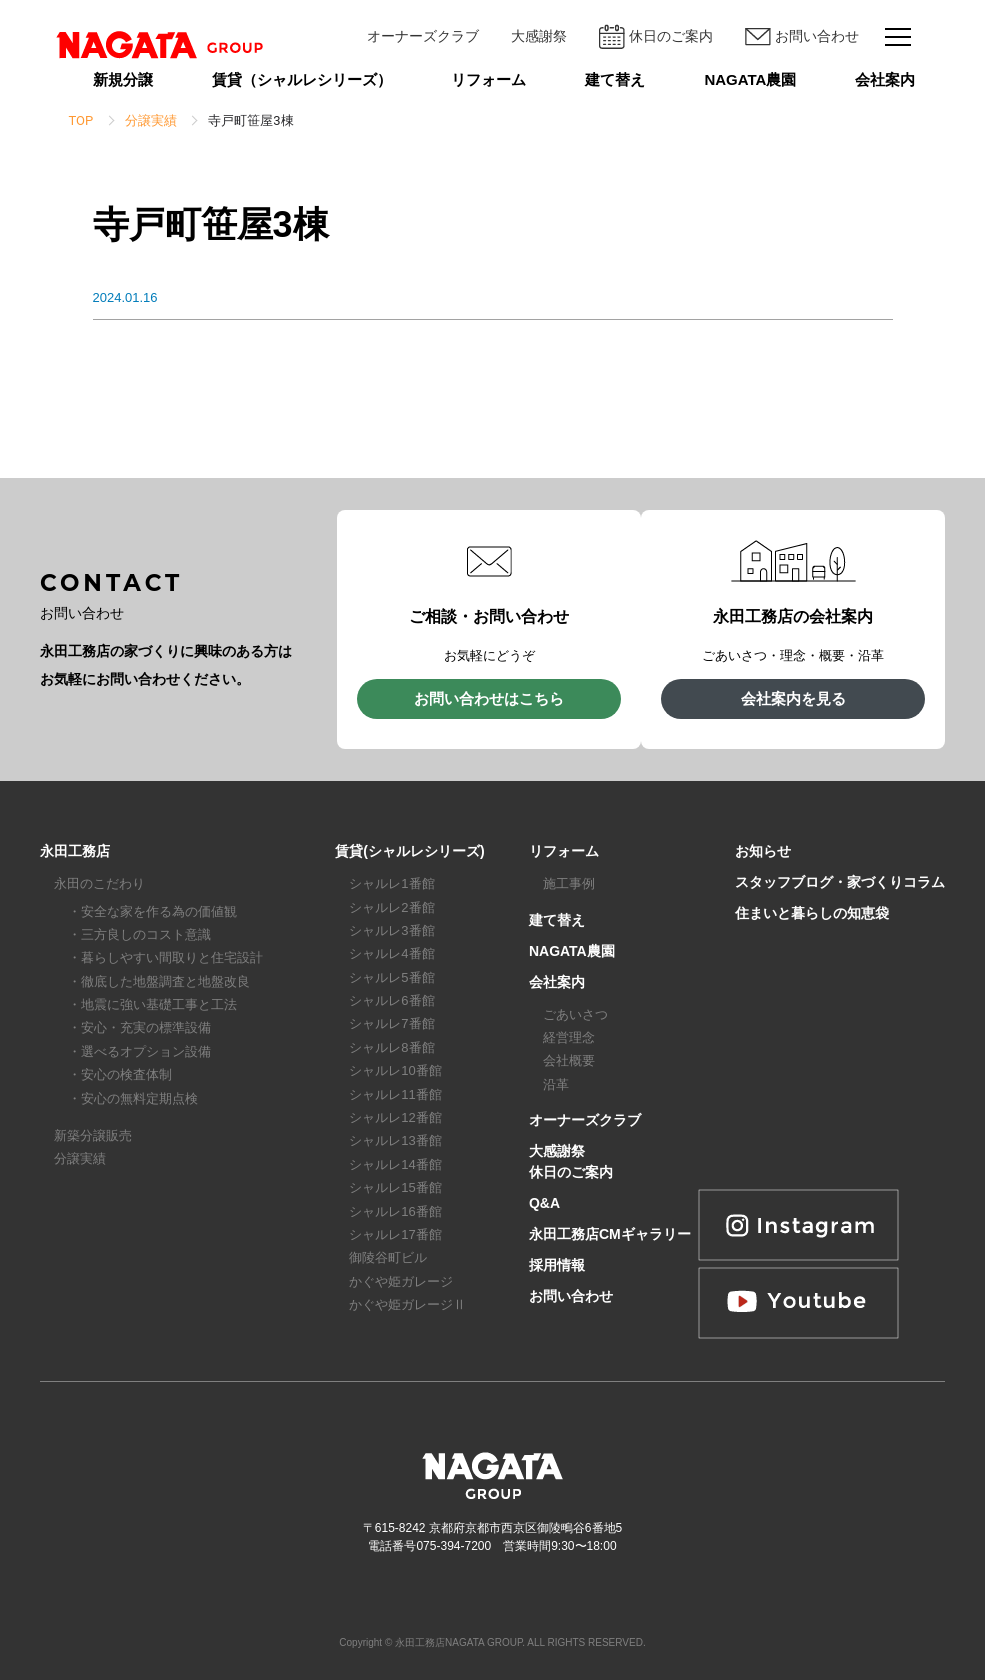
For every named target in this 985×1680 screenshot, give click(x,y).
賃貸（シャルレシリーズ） (302, 79)
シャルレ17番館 (395, 1234)
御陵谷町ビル (388, 1257)
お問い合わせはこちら (489, 698)
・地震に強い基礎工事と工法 (152, 1004)
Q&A (544, 1203)
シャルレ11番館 (395, 1094)
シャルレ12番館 (395, 1117)
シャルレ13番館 (395, 1140)
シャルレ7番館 (391, 1023)
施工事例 (569, 883)
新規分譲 (123, 79)
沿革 (556, 1084)
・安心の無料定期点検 (133, 1098)
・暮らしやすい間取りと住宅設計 (165, 957)
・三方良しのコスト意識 (139, 934)
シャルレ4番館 (391, 953)
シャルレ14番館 (395, 1164)
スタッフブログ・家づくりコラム (840, 882)
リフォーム (488, 79)
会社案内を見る (793, 698)
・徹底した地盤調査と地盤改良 (159, 981)
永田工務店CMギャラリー (610, 1234)
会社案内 (885, 79)
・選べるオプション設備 (139, 1051)
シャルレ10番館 (395, 1070)
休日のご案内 (656, 36)
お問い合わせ (802, 37)
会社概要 (569, 1060)
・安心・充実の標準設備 (139, 1027)
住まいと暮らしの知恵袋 (812, 913)
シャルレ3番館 (391, 930)
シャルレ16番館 (395, 1211)
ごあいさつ (575, 1014)
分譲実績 (80, 1158)
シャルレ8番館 (391, 1047)
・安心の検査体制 (120, 1074)
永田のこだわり (99, 883)
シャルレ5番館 (391, 977)
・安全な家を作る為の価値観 (152, 911)
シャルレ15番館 (395, 1187)
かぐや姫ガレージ (401, 1281)
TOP (81, 120)
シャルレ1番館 (391, 883)
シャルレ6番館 (391, 1000)
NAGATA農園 (750, 79)
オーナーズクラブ (423, 36)
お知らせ (763, 851)
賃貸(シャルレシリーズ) (409, 851)
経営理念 (569, 1037)
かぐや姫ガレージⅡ (407, 1304)
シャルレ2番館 (391, 907)
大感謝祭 (539, 36)
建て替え (615, 79)
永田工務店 (75, 851)
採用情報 (557, 1265)
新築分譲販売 (93, 1135)
